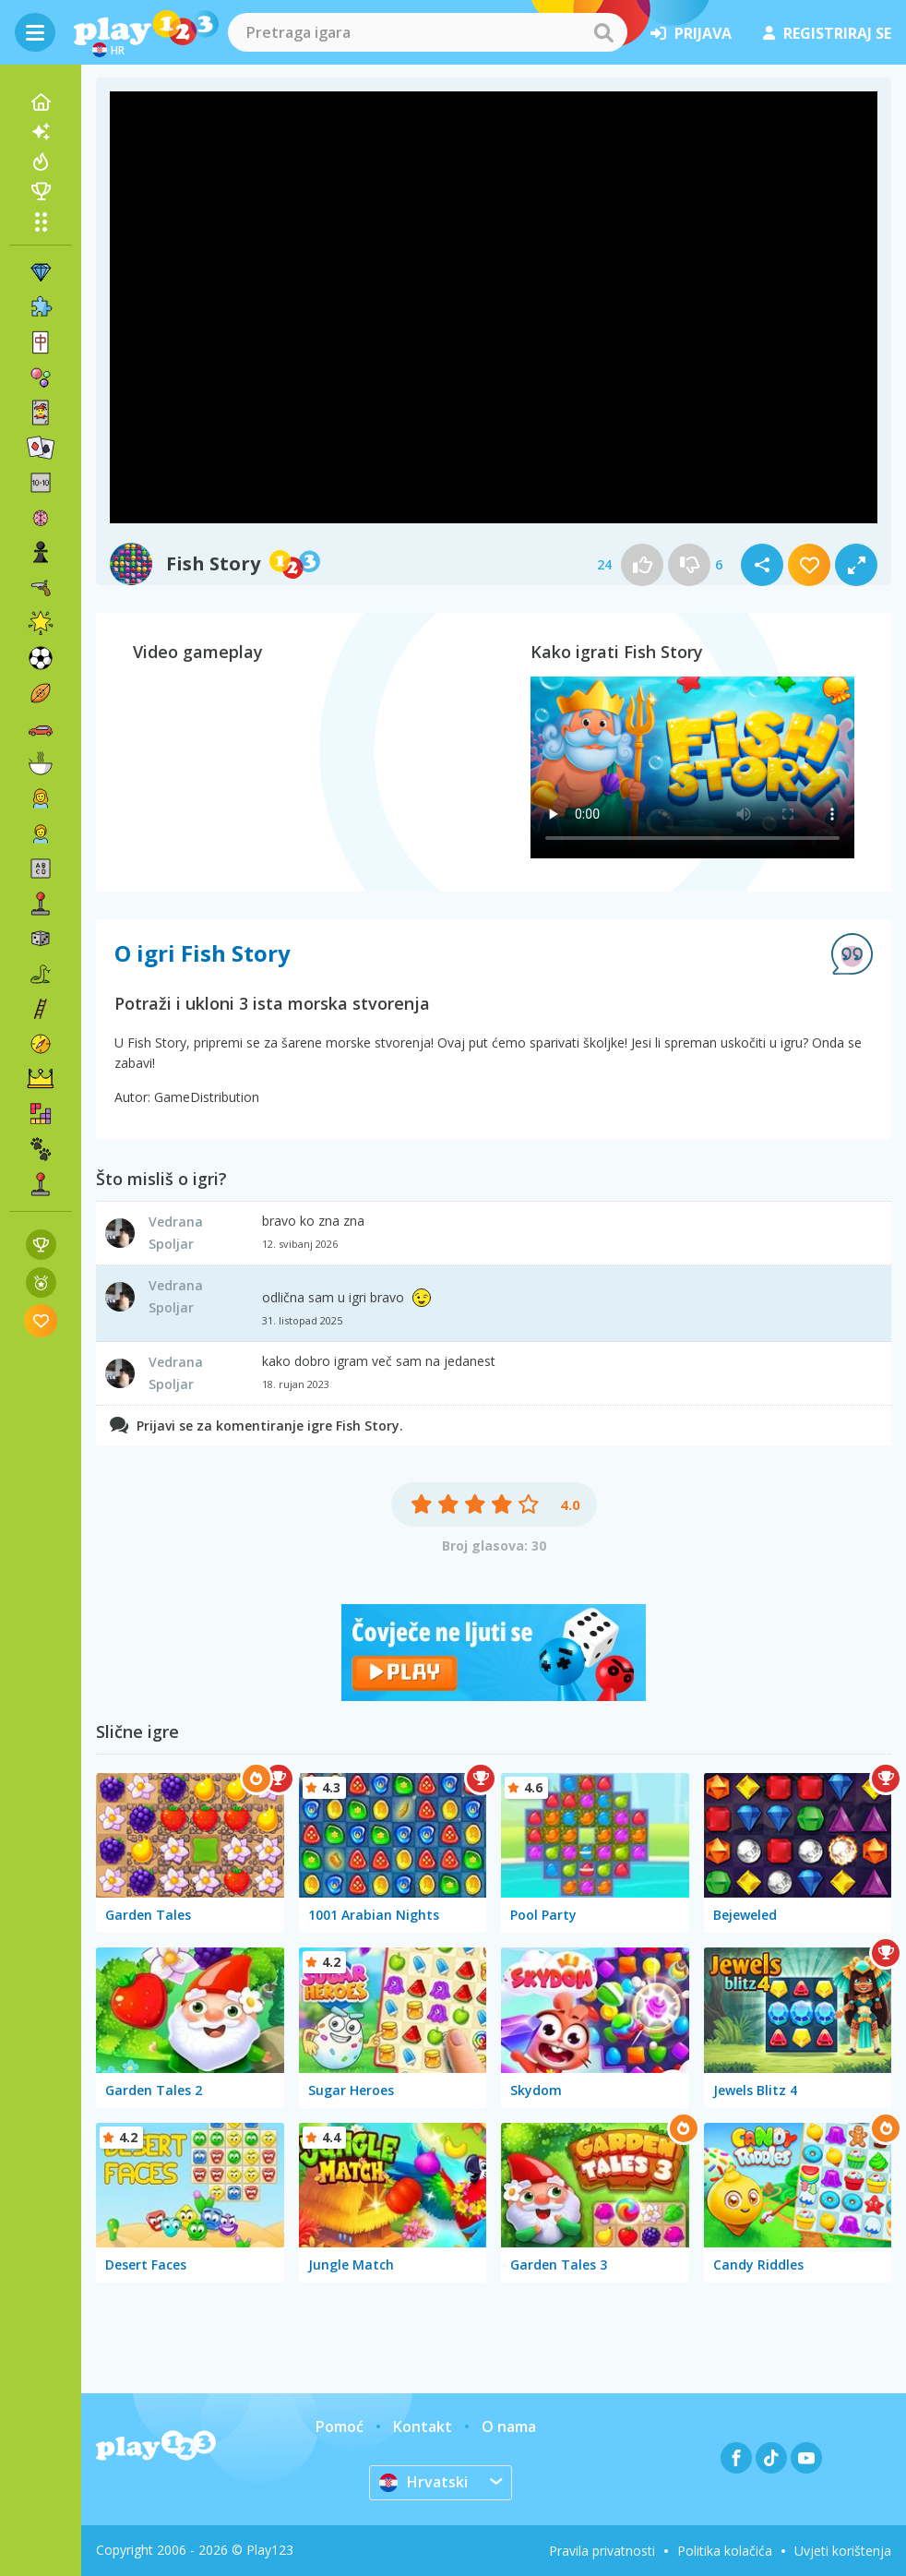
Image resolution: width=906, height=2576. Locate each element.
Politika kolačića (724, 2550)
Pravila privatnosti (602, 2550)
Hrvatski (423, 2482)
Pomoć (340, 2426)
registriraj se (827, 33)
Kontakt (422, 2426)
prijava (691, 33)
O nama (509, 2426)
